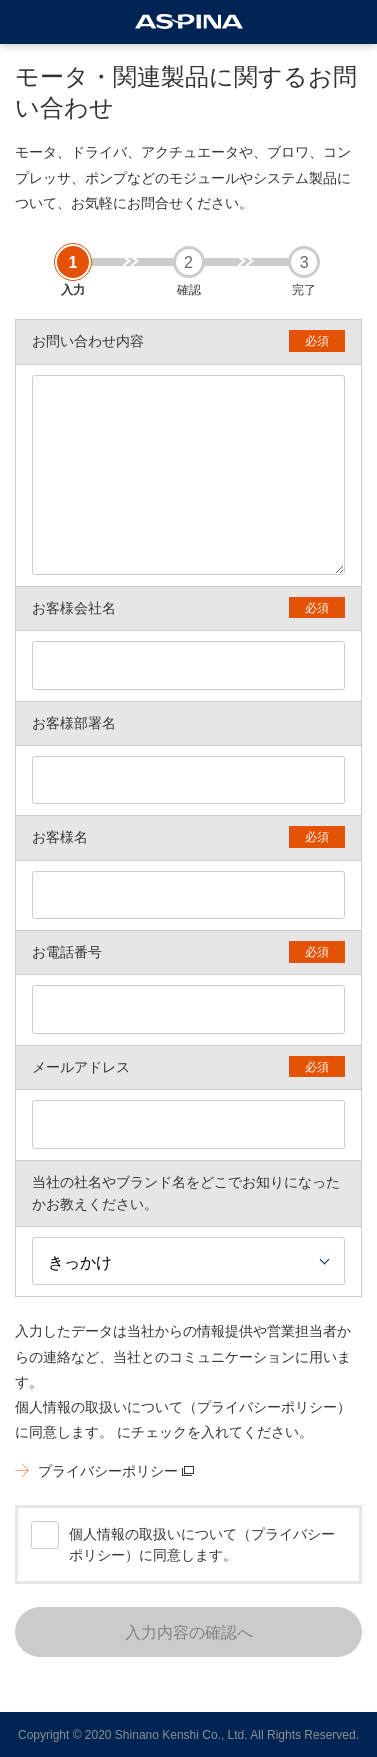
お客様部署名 (74, 723)
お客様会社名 (74, 608)
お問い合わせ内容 (88, 341)
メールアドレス (81, 1067)
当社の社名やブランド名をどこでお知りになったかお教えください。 (186, 1193)
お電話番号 (67, 952)
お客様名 (60, 837)
